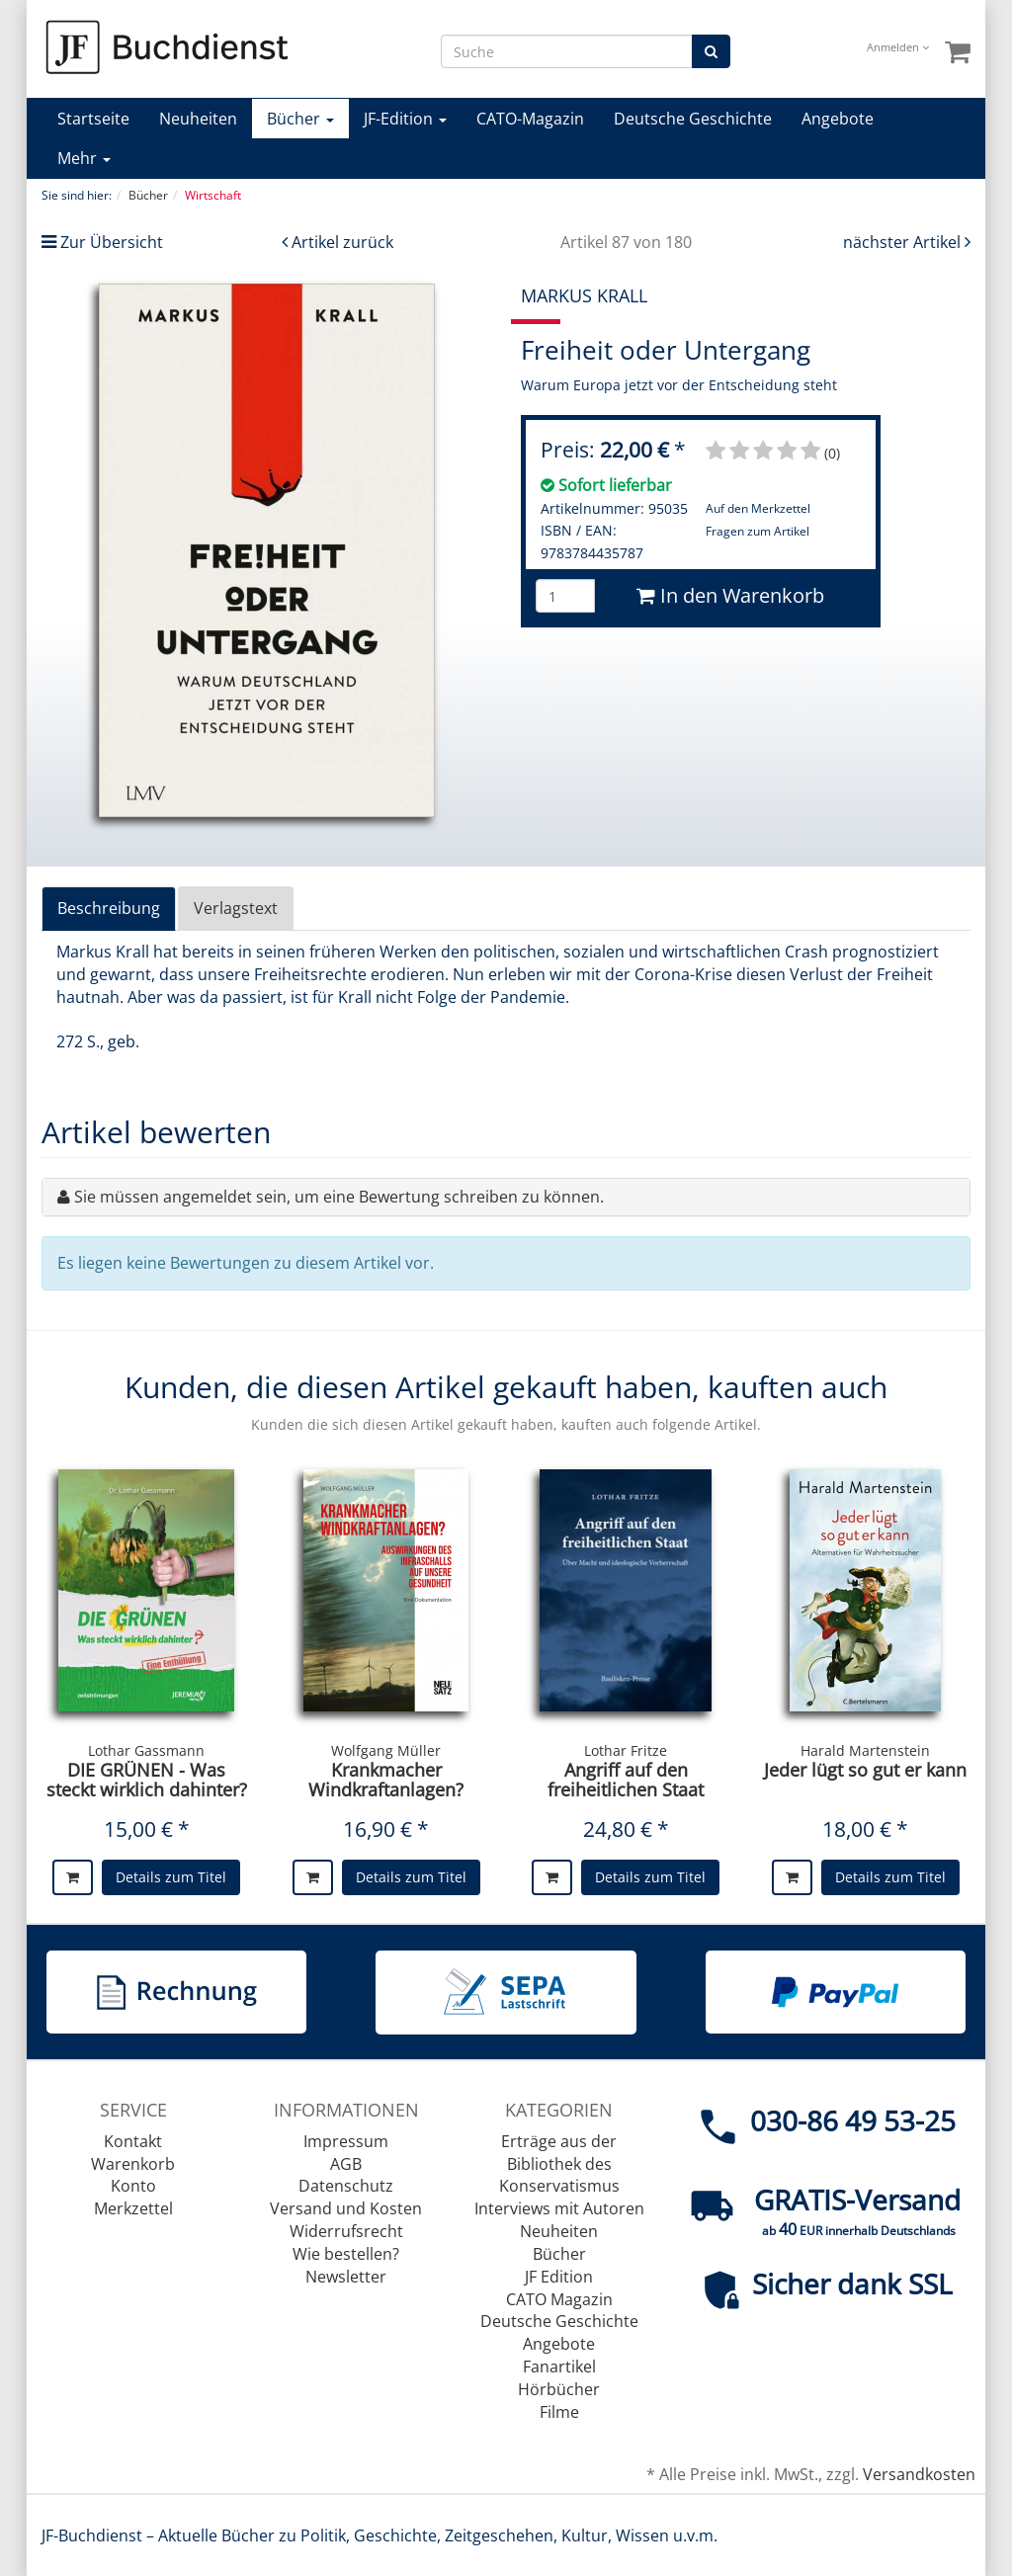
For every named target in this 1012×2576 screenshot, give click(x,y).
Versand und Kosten (346, 2208)
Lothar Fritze (625, 1750)
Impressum (345, 2141)
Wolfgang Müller (386, 1750)
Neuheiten (198, 118)
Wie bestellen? (346, 2254)
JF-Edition (405, 118)
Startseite (93, 118)
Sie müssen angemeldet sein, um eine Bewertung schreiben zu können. (339, 1196)
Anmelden (898, 47)
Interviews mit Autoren (559, 2208)
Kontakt (133, 2141)
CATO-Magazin (530, 118)
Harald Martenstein (865, 1750)
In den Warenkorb (730, 595)
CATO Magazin (559, 2299)
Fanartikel (559, 2366)
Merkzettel (133, 2208)
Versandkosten (919, 2474)
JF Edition (559, 2276)
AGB (346, 2164)
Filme (559, 2412)
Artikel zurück (342, 242)
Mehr (84, 158)
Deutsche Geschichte (693, 118)
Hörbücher (559, 2389)
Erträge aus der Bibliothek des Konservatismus (559, 2164)
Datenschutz (345, 2186)
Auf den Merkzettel (758, 508)
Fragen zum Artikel (757, 531)
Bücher (300, 118)
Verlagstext (236, 908)
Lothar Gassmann (146, 1750)
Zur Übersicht (111, 242)
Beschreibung (108, 908)
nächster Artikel (904, 242)
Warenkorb (133, 2164)
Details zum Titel (171, 1877)
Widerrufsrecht (346, 2231)
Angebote (837, 118)
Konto (133, 2186)
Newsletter (345, 2276)
